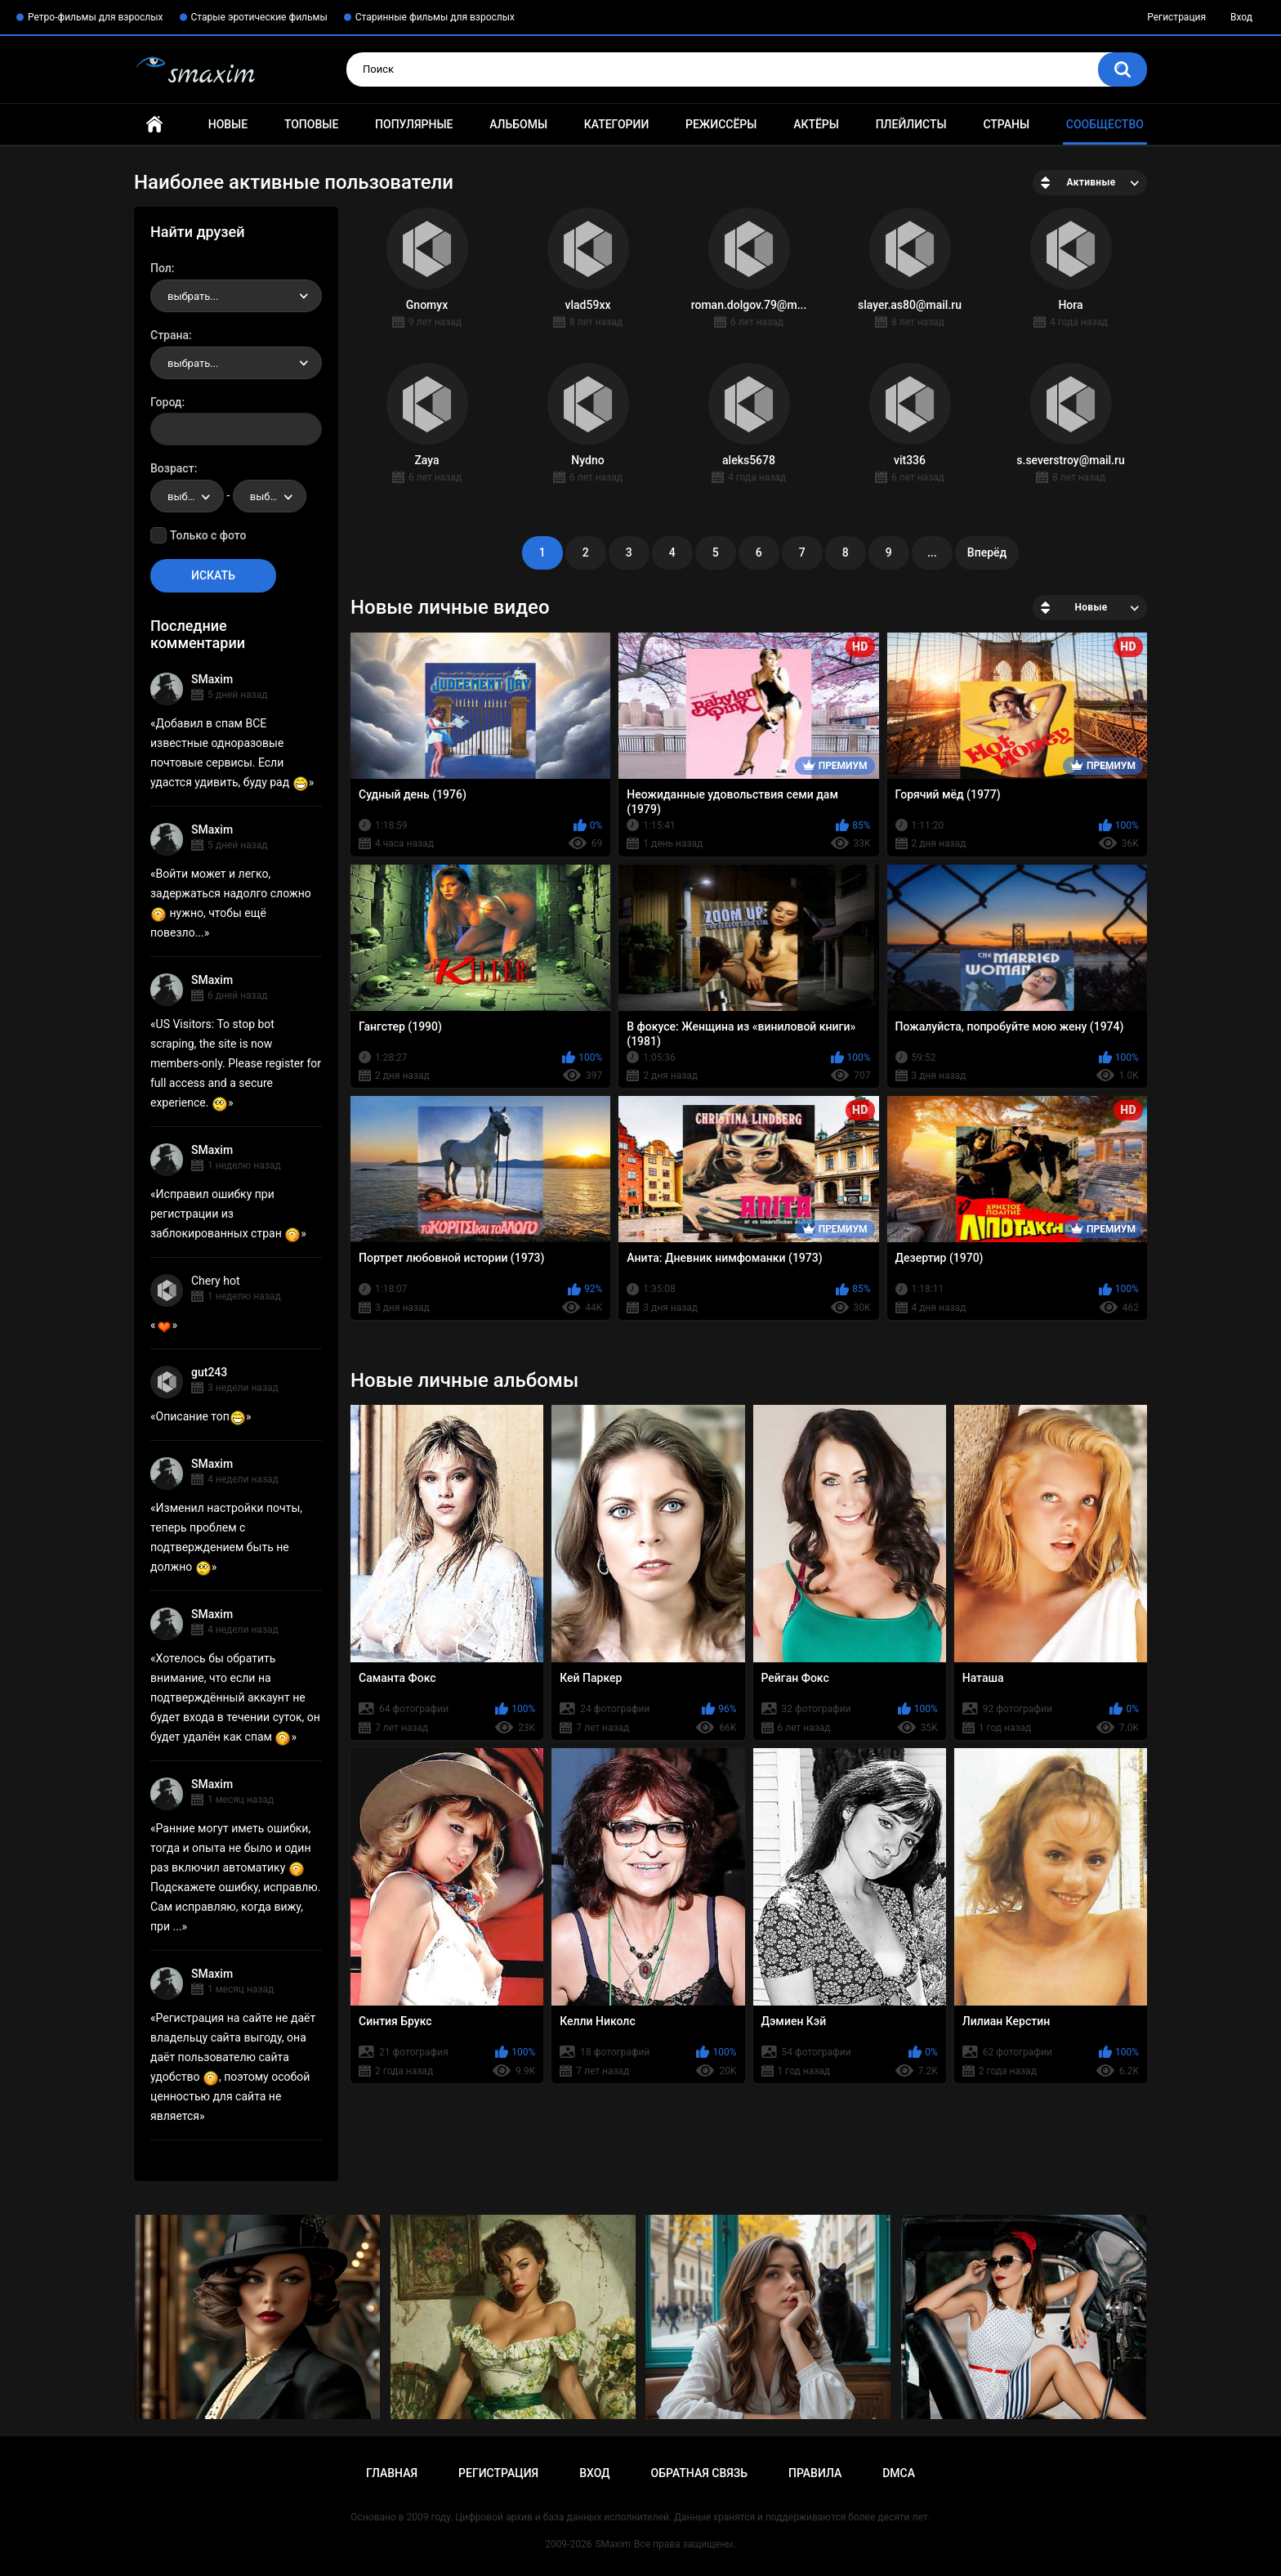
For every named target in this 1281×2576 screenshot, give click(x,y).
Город (166, 402)
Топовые (311, 124)
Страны (1006, 124)
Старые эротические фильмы (259, 17)
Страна (169, 335)
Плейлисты (911, 124)
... (932, 552)
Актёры (816, 124)
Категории (616, 124)
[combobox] (236, 296)
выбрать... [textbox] (192, 296)
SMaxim (212, 679)
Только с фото (208, 535)
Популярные (414, 124)
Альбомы (518, 124)
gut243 (209, 1372)
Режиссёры (721, 124)
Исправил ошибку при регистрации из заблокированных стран (225, 1213)
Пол (161, 268)
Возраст (172, 468)
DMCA (898, 2473)
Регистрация (1176, 17)
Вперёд (986, 552)
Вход (1241, 17)
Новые (228, 124)
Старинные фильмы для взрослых (435, 17)
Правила (814, 2473)
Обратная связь (699, 2473)
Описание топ (201, 1416)
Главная (154, 124)
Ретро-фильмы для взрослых (95, 17)
